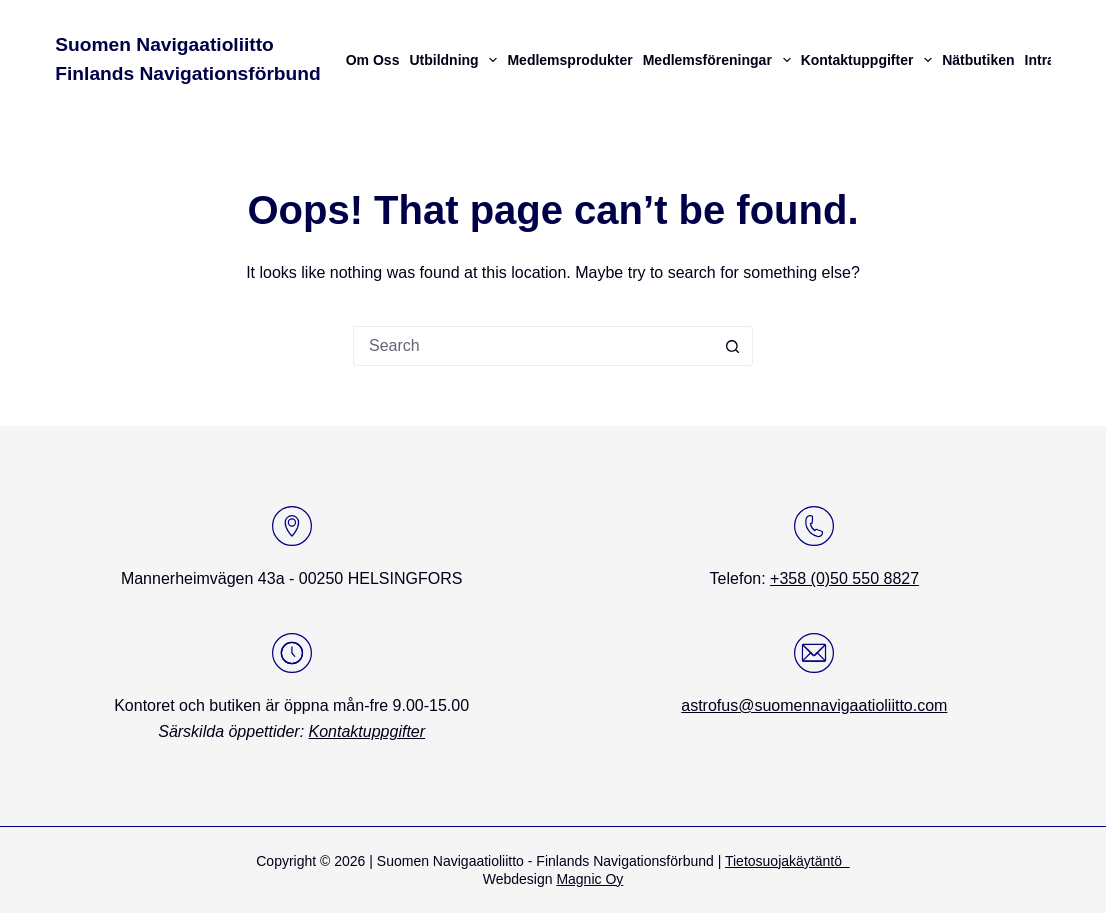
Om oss (373, 60)
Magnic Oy (589, 879)
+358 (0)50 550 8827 (844, 578)
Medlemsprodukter (569, 60)
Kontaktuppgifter (869, 60)
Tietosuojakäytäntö (787, 861)
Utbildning (455, 60)
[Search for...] (533, 346)
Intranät (1050, 60)
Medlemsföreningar (719, 60)
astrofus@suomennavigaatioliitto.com (814, 705)
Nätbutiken (978, 60)
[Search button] (733, 346)
